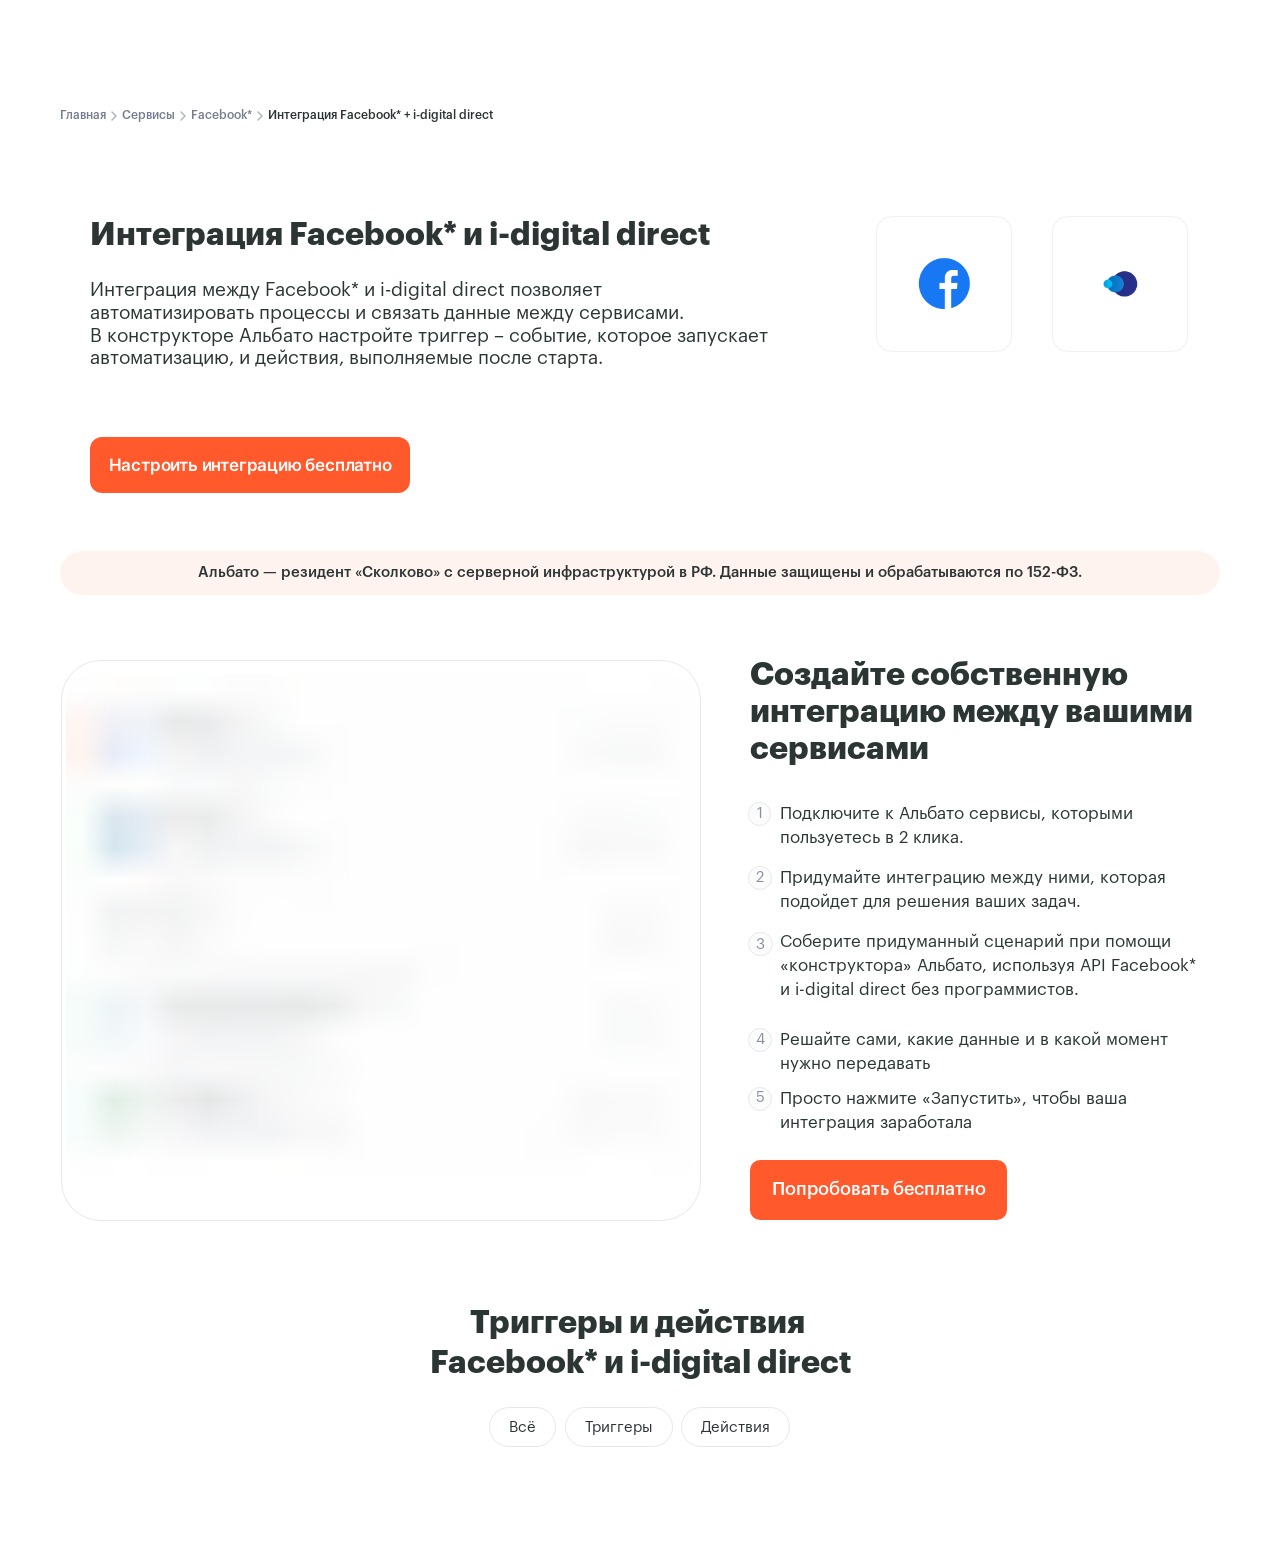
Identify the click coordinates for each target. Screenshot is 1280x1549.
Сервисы (148, 115)
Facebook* (221, 115)
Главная (83, 115)
